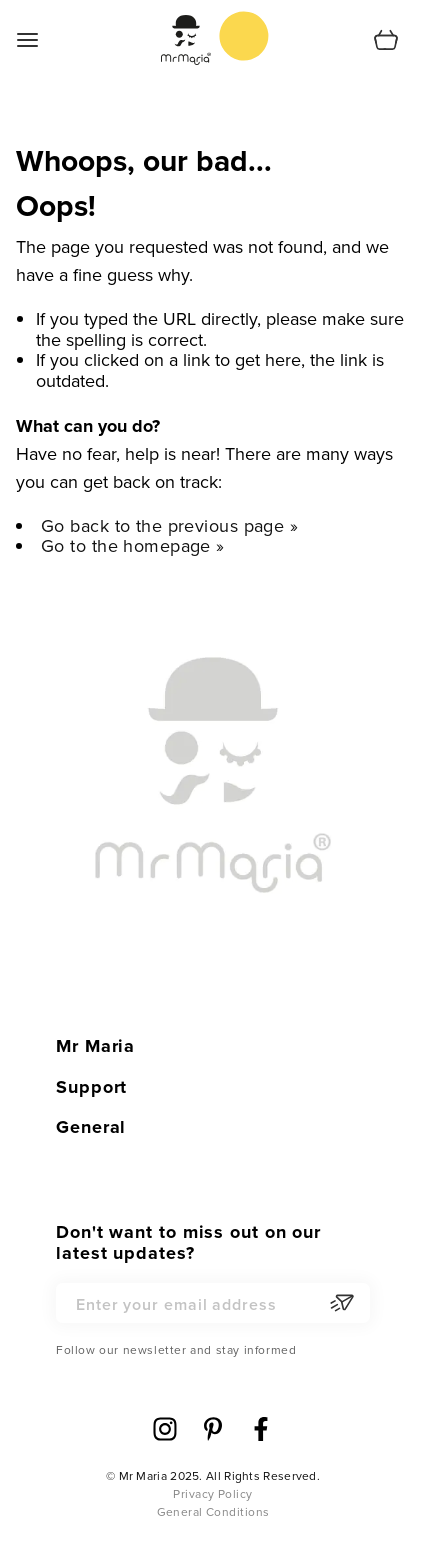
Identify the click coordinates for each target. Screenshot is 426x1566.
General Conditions (213, 1512)
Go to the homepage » (133, 545)
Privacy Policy (212, 1494)
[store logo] (244, 36)
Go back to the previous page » (169, 525)
